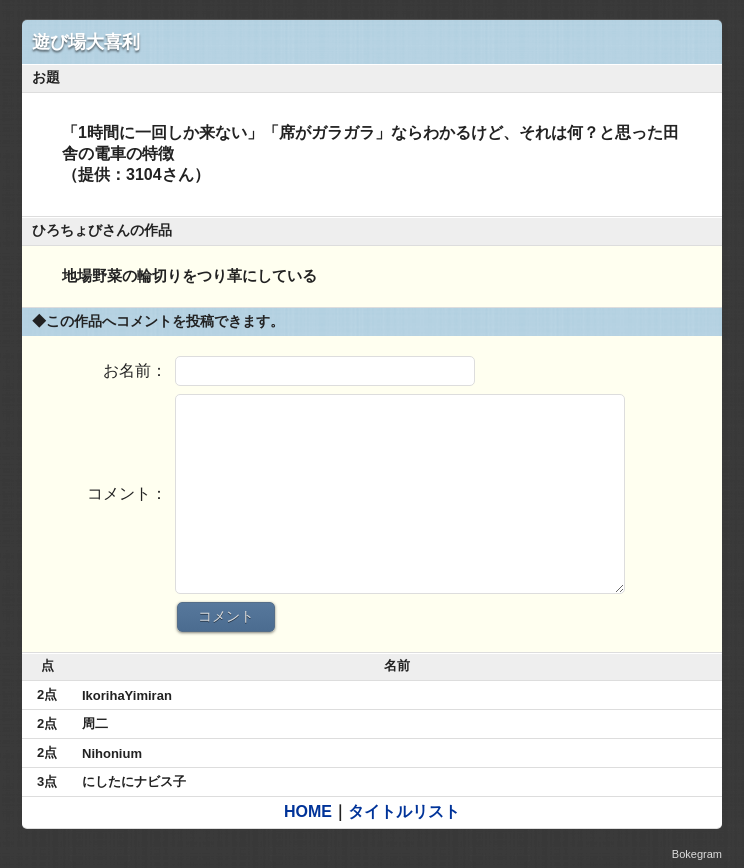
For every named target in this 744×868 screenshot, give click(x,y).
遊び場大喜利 (86, 42)
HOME (308, 811)
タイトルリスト (404, 811)
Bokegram (697, 854)
